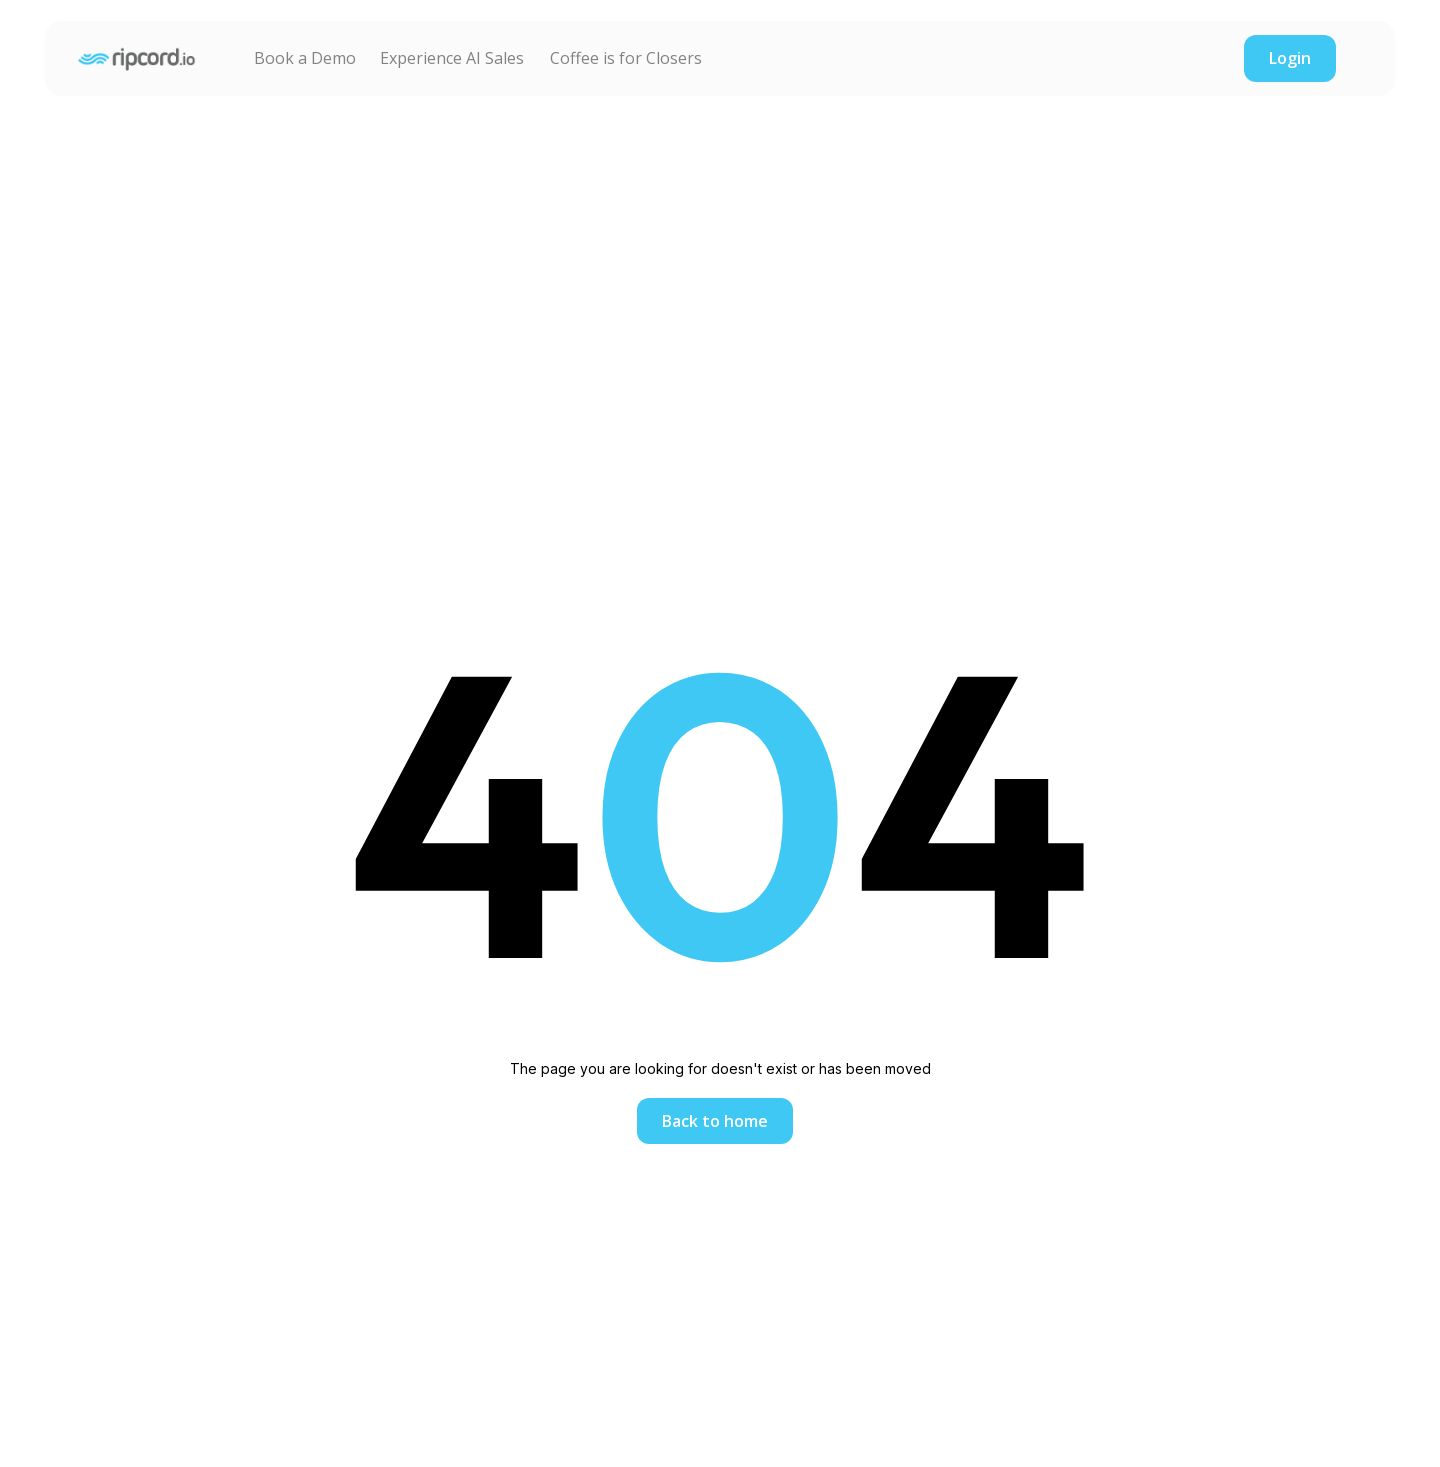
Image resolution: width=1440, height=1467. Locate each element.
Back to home (715, 1121)
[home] (137, 58)
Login (1290, 58)
